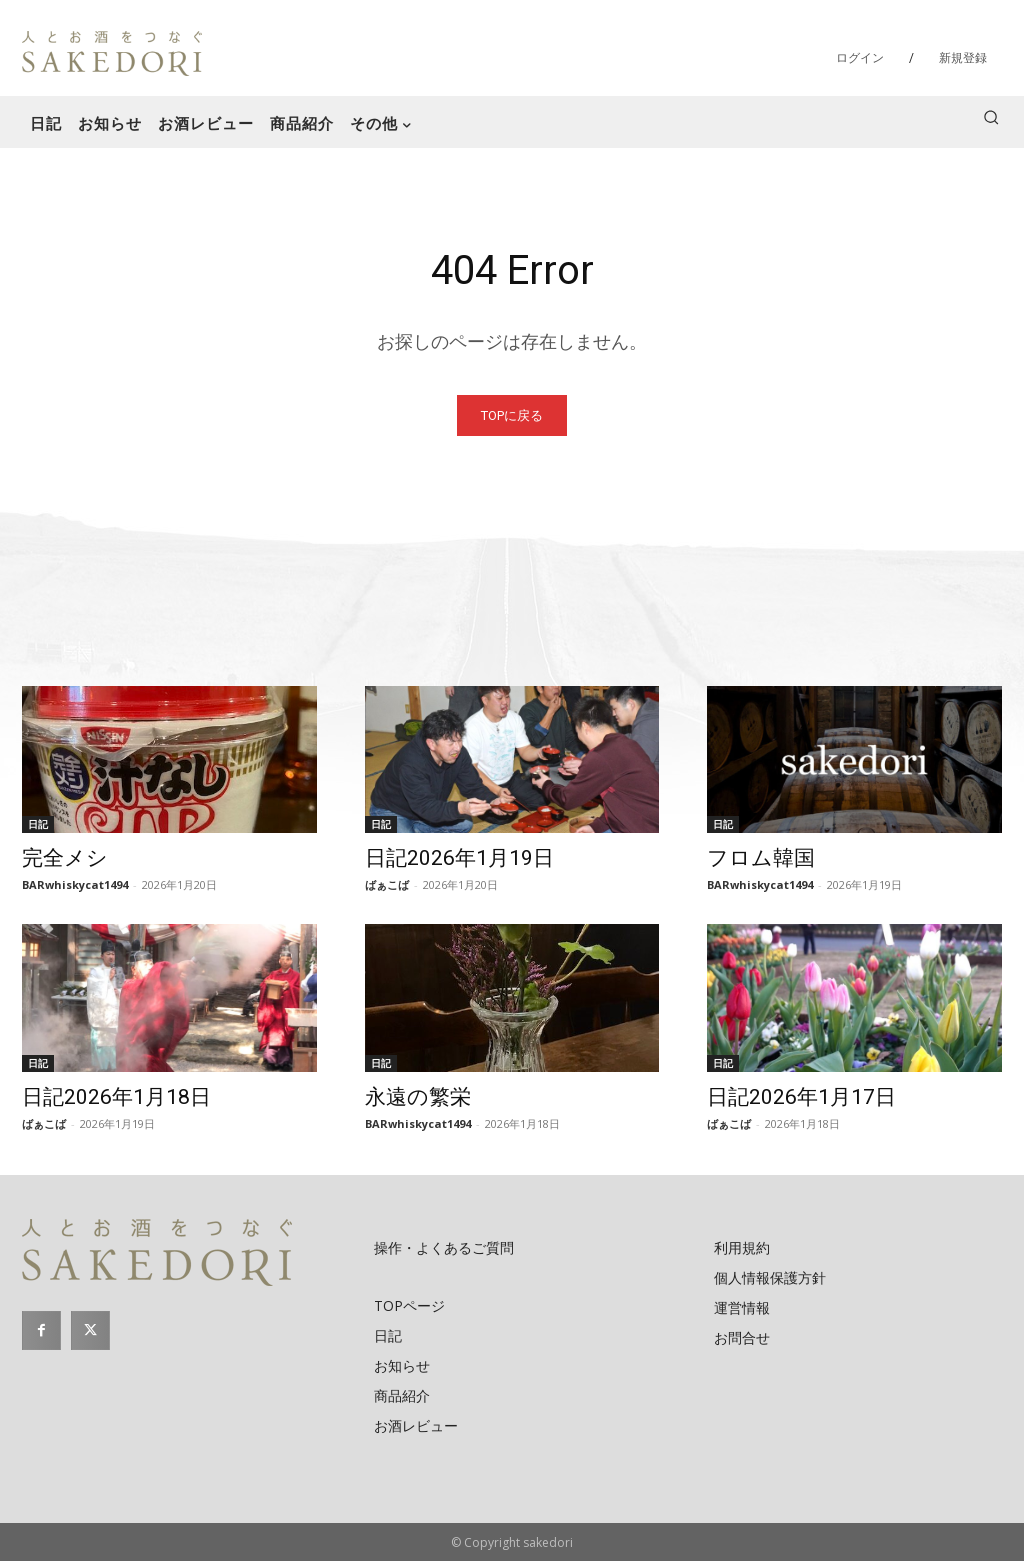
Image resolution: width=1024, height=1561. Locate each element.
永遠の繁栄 (418, 1097)
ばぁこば (387, 884)
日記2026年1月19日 (459, 858)
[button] (991, 117)
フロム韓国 (761, 858)
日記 (38, 824)
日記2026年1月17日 (801, 1097)
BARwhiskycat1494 (75, 884)
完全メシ (65, 858)
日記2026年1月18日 (116, 1097)
